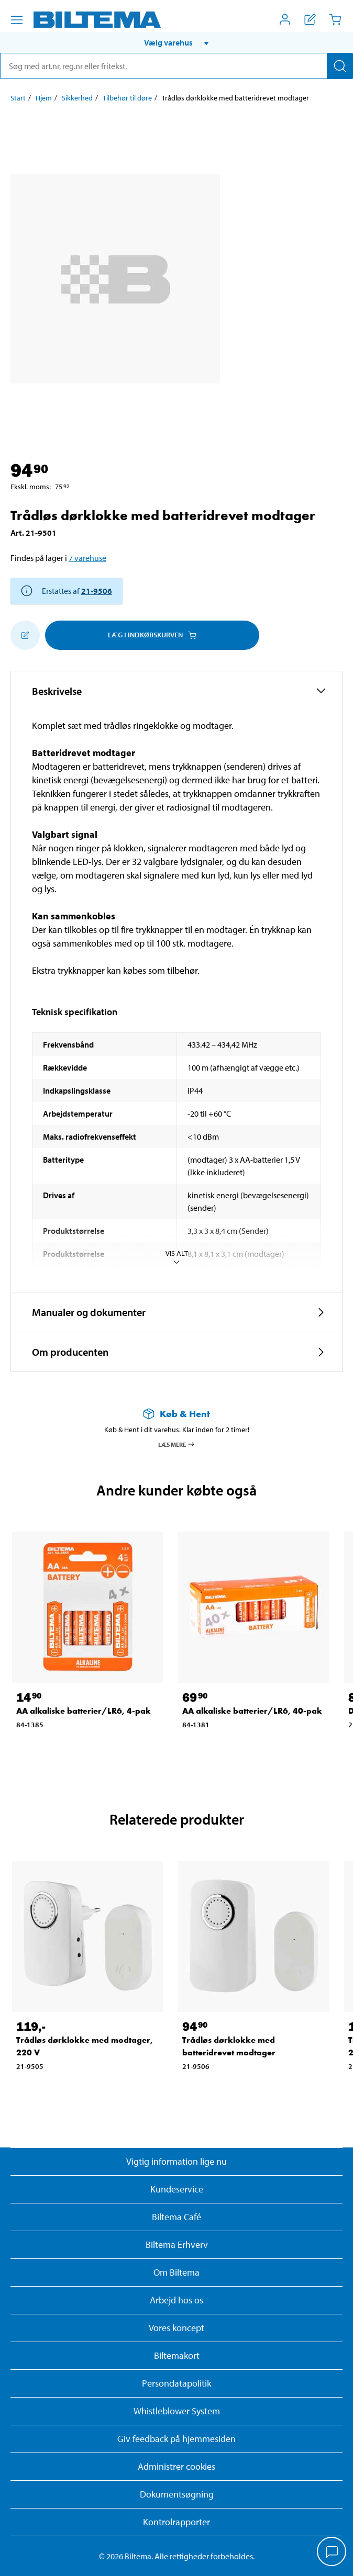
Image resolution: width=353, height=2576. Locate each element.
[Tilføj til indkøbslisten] (25, 635)
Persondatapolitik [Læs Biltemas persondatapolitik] (176, 2383)
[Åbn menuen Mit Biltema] (284, 19)
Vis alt (177, 1257)
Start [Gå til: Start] (18, 98)
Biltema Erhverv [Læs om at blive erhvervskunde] (177, 2244)
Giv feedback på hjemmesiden (176, 2439)
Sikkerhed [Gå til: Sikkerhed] (77, 98)
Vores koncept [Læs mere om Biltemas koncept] (176, 2328)
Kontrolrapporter (176, 2522)
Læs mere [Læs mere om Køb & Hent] (176, 1444)
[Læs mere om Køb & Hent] (176, 1414)
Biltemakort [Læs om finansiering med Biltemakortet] (177, 2355)
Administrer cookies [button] (176, 2466)
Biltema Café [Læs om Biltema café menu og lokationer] (176, 2217)
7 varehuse (87, 558)
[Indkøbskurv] (335, 19)
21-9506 (96, 591)
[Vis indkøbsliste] (310, 19)
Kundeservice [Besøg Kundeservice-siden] (176, 2189)
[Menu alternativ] (17, 20)
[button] (176, 42)
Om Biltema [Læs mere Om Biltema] (176, 2272)
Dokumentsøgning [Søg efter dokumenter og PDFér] (177, 2494)
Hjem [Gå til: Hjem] (44, 98)
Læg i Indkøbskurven (152, 634)
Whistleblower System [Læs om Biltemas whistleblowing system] (177, 2411)
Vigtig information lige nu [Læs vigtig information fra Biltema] (176, 2161)
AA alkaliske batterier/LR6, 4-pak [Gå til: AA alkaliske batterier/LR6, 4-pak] (83, 1710)
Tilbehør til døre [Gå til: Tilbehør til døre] (127, 98)
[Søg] (340, 66)
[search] (176, 66)
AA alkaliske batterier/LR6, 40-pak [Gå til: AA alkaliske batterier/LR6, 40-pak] (252, 1710)
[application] (332, 2552)
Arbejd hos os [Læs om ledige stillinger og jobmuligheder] (176, 2300)
